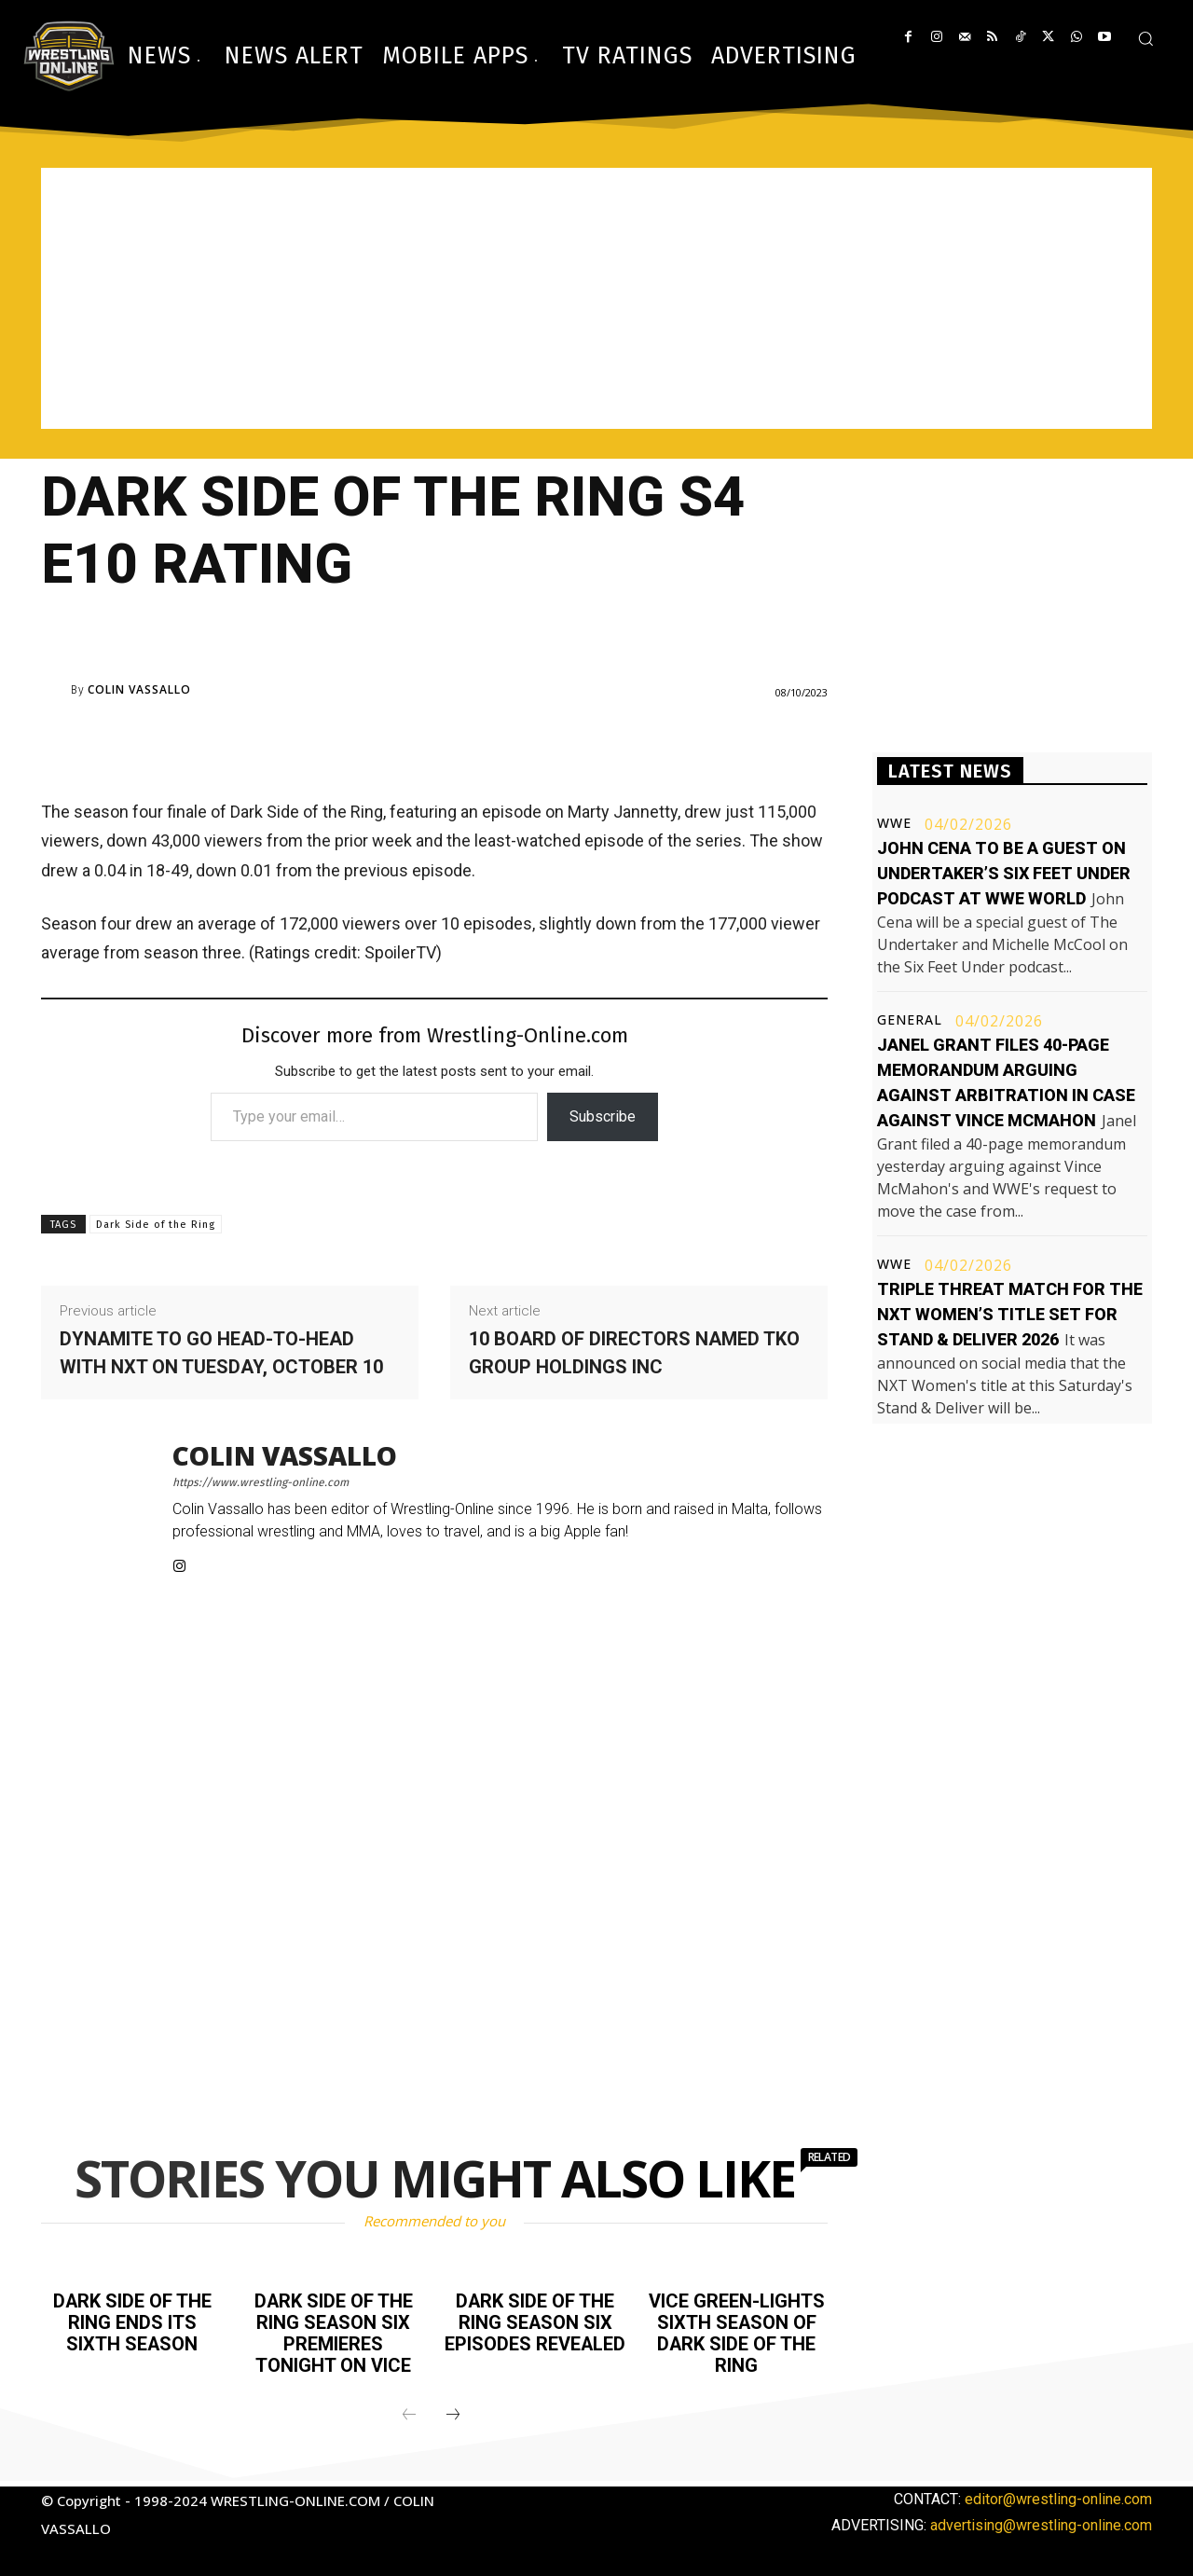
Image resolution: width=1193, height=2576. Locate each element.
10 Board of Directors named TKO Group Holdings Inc (634, 1353)
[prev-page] (409, 2411)
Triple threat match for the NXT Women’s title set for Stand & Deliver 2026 (1010, 1314)
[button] (1145, 38)
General (909, 1019)
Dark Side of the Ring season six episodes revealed (535, 2321)
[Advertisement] (596, 298)
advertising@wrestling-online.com (1041, 2521)
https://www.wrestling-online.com (260, 1482)
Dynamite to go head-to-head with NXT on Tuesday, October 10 (221, 1353)
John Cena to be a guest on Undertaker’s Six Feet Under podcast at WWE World (1004, 873)
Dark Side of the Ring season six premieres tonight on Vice (333, 2332)
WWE (894, 823)
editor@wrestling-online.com (1058, 2495)
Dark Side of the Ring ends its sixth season (132, 2321)
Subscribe (602, 1116)
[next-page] (453, 2411)
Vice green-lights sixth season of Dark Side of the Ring (737, 2332)
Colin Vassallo (139, 690)
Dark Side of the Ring (155, 1225)
